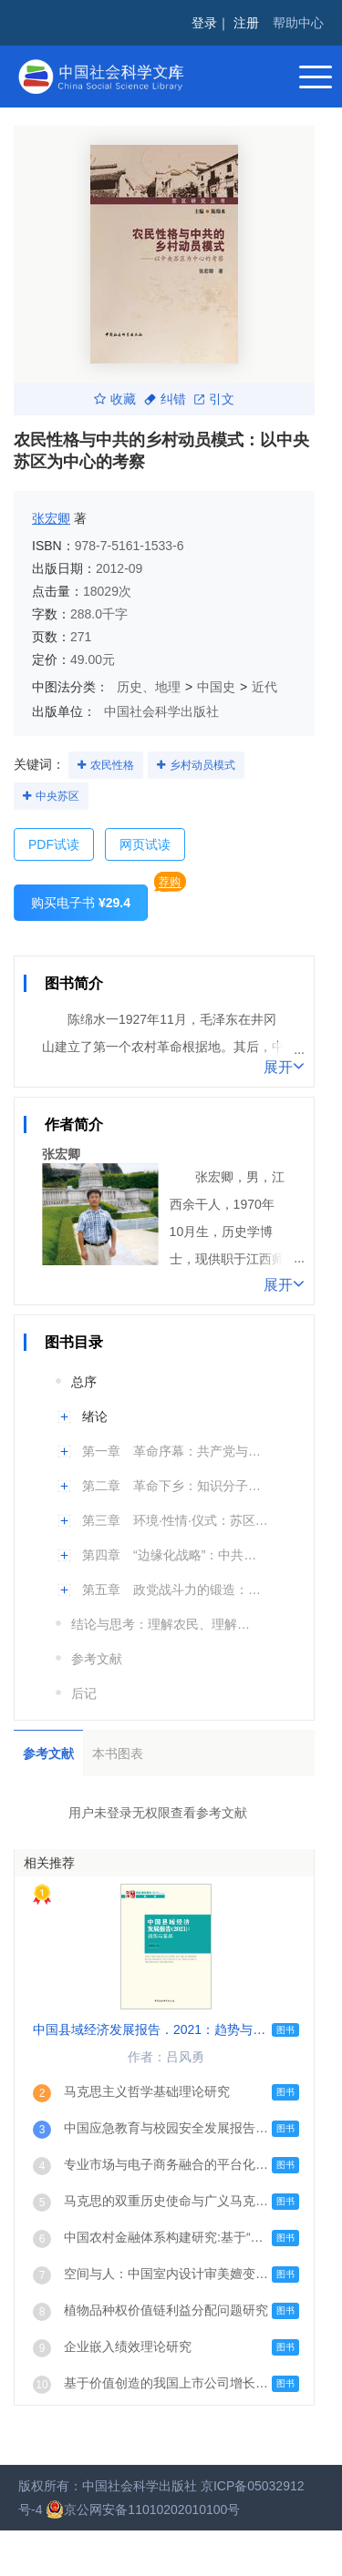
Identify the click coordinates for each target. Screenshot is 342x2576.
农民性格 (112, 765)
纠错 (165, 399)
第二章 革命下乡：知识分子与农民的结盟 (175, 1485)
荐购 (170, 881)
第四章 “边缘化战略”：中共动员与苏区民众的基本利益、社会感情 (175, 1555)
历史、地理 (149, 687)
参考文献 (96, 1658)
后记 (84, 1693)
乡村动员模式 (202, 765)
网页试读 (145, 844)
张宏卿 (51, 518)
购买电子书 (80, 902)
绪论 (95, 1416)
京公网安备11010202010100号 (143, 2509)
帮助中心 (298, 22)
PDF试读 (53, 844)
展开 (284, 1066)
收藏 (115, 399)
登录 (204, 22)
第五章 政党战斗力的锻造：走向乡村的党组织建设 (175, 1589)
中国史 (216, 687)
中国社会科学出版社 (161, 711)
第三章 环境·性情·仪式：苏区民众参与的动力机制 (175, 1520)
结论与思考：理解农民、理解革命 (164, 1624)
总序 (84, 1382)
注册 (246, 22)
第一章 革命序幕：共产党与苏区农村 (175, 1451)
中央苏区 (57, 796)
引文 (214, 399)
